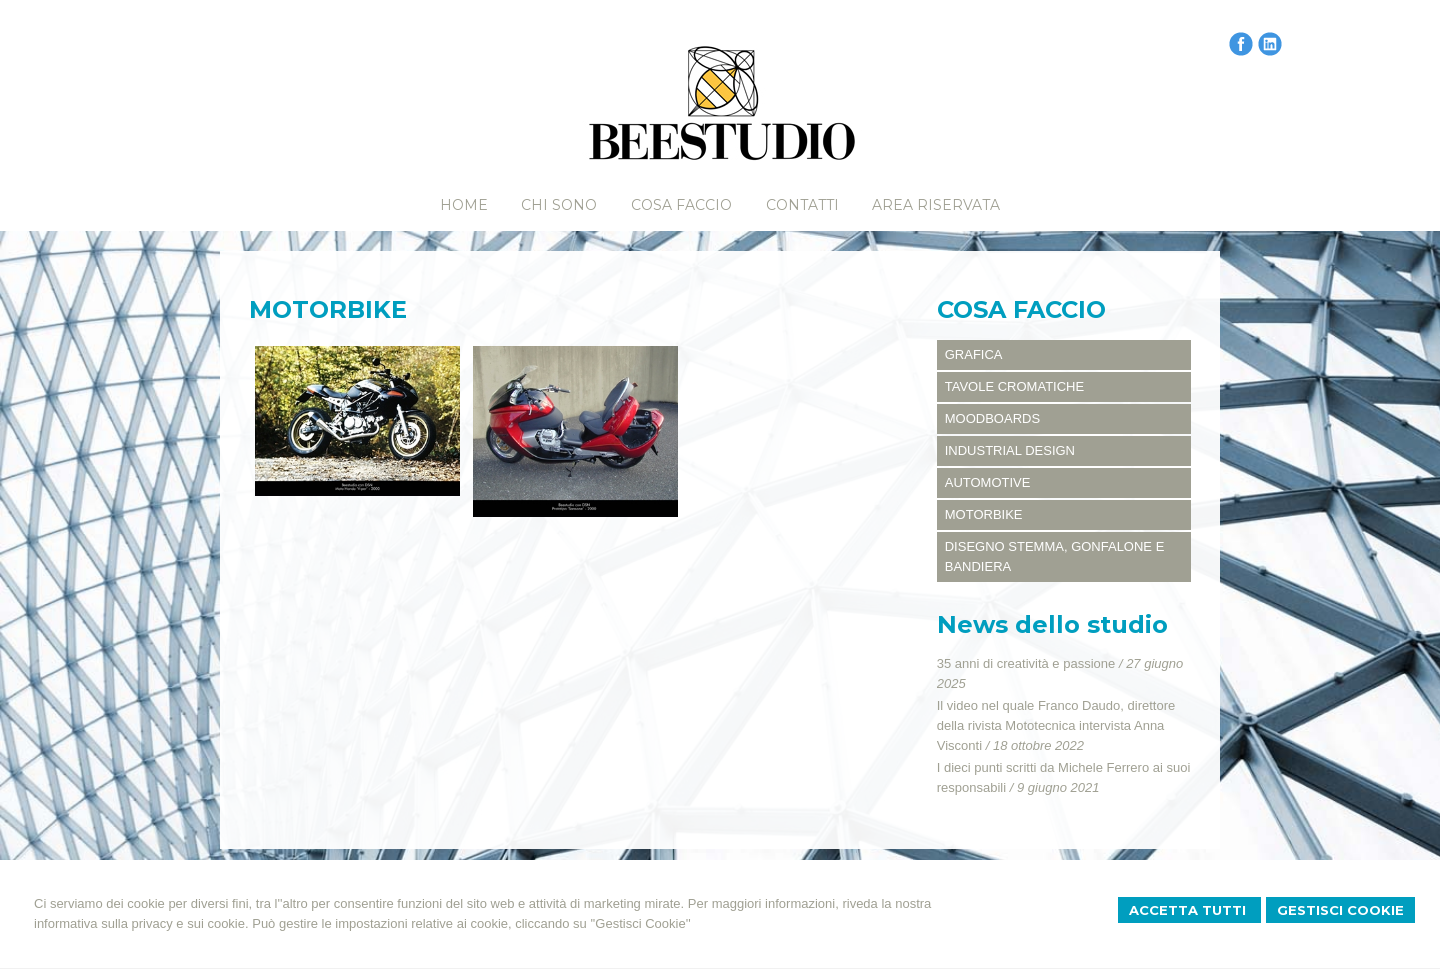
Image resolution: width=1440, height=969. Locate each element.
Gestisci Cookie (1340, 910)
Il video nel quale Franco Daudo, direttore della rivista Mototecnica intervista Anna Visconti (1056, 725)
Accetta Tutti (1189, 910)
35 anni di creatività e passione (1026, 663)
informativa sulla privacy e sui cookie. (141, 923)
